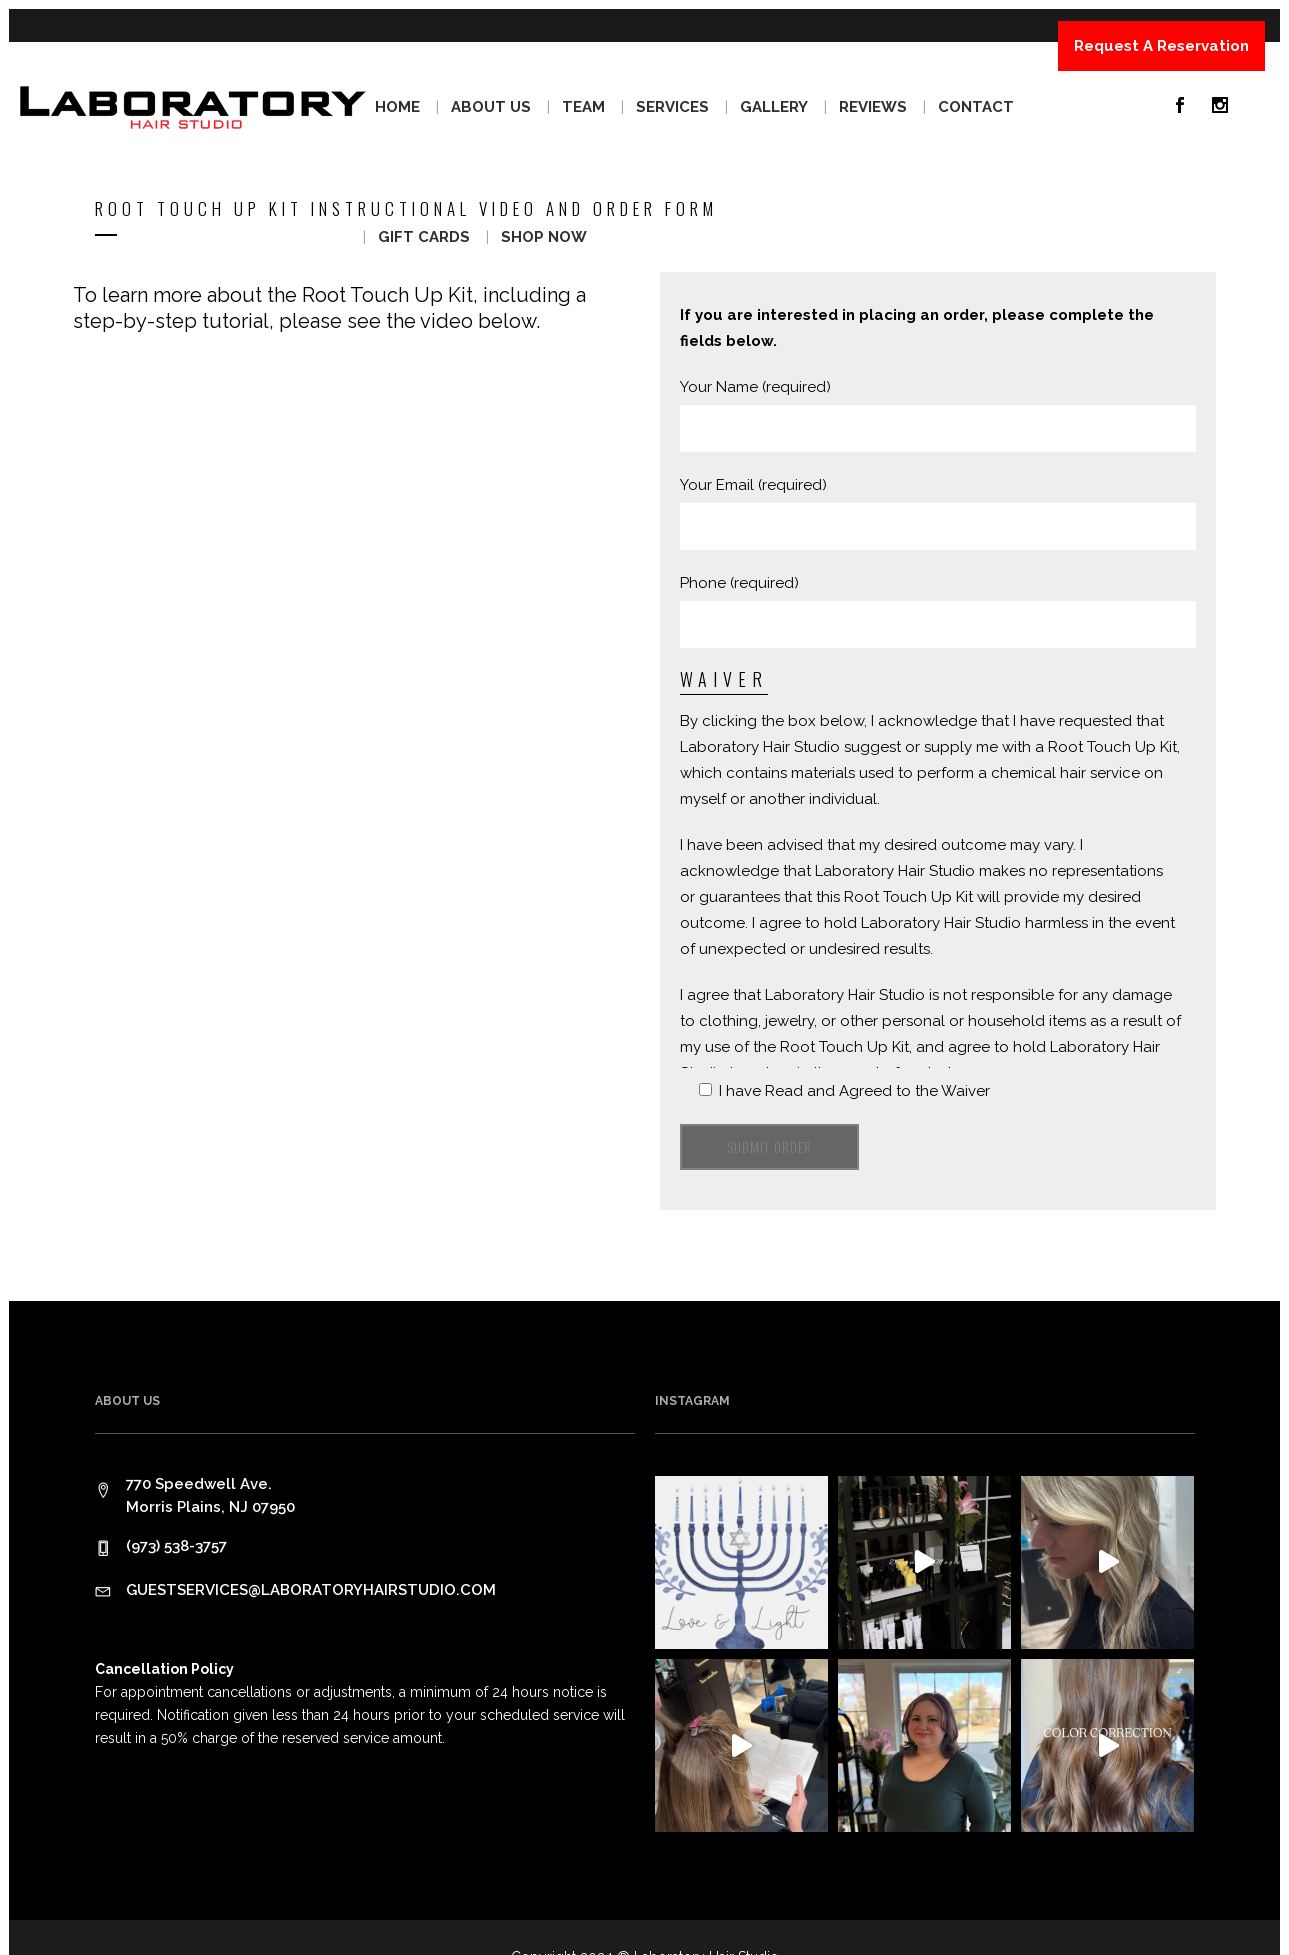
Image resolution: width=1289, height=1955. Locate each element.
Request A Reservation (1161, 46)
